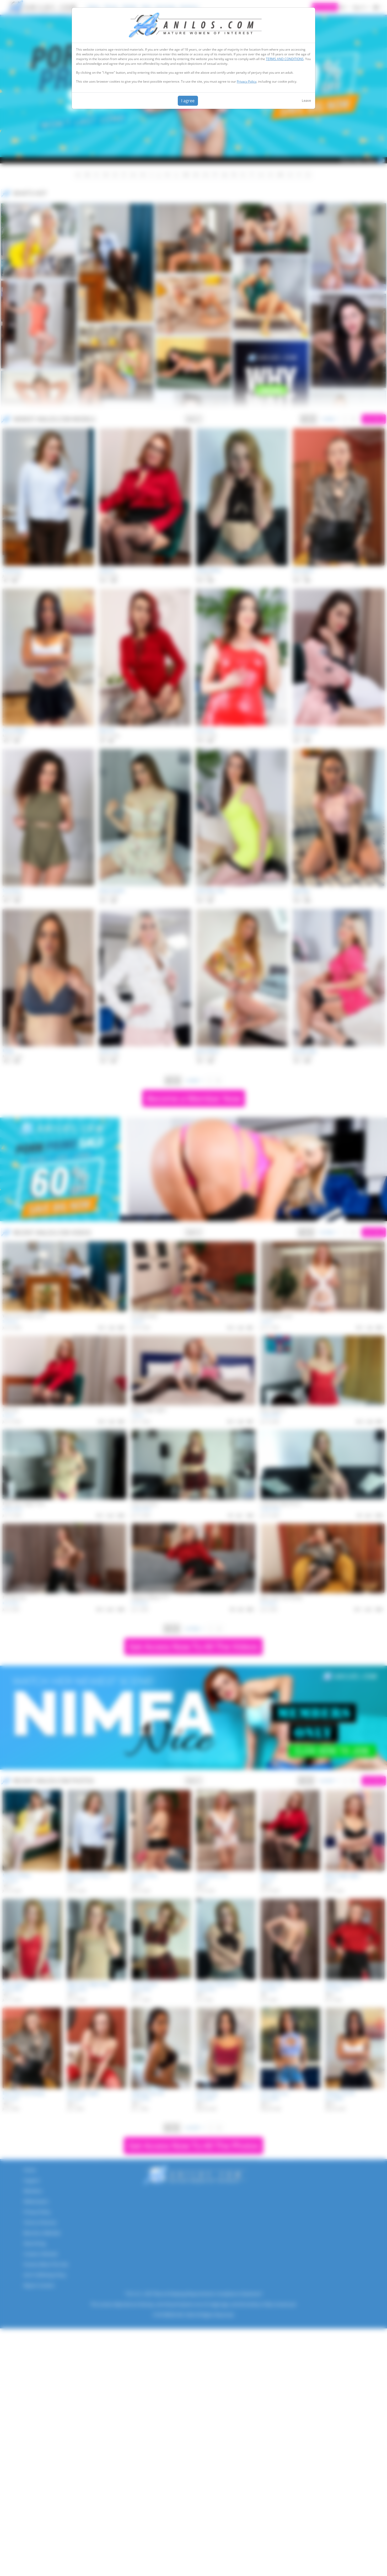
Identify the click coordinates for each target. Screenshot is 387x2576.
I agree (188, 101)
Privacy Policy (246, 81)
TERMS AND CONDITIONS (285, 59)
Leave (306, 100)
